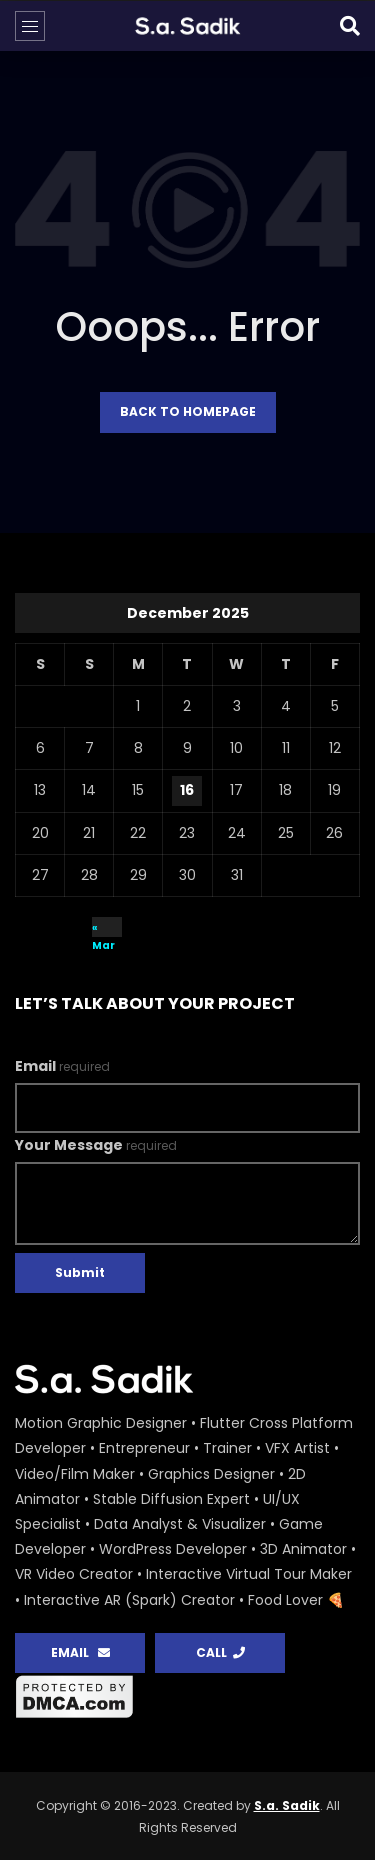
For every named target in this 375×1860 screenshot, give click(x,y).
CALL (220, 1652)
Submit (80, 1272)
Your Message (96, 1145)
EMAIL (80, 1652)
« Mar (103, 928)
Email (62, 1066)
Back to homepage (188, 411)
